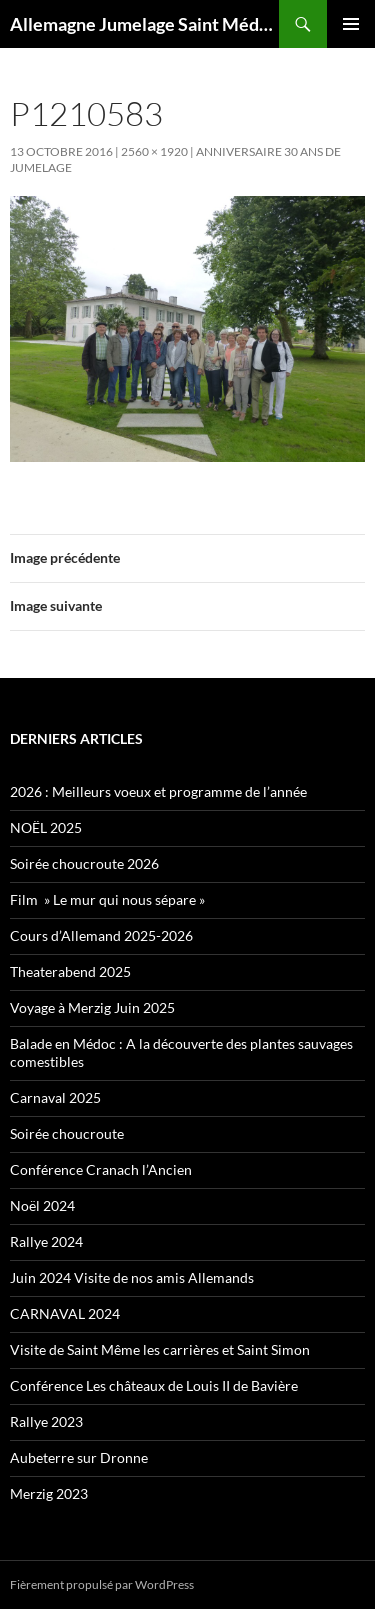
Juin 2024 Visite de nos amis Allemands (132, 1277)
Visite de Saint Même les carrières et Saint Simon (160, 1349)
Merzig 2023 (49, 1493)
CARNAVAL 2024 (65, 1313)
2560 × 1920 (154, 151)
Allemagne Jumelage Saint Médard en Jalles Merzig (144, 24)
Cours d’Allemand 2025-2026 (101, 935)
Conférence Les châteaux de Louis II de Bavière (154, 1385)
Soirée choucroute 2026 (84, 863)
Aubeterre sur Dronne (79, 1457)
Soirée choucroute (67, 1133)
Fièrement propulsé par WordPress (102, 1584)
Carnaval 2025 (55, 1097)
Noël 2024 (42, 1205)
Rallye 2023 (46, 1421)
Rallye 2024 (46, 1241)
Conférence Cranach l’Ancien (101, 1169)
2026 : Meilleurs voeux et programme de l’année (158, 791)
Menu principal (351, 24)
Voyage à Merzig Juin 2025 (92, 1007)
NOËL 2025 (46, 827)
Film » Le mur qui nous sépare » (107, 899)
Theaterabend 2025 (70, 971)
